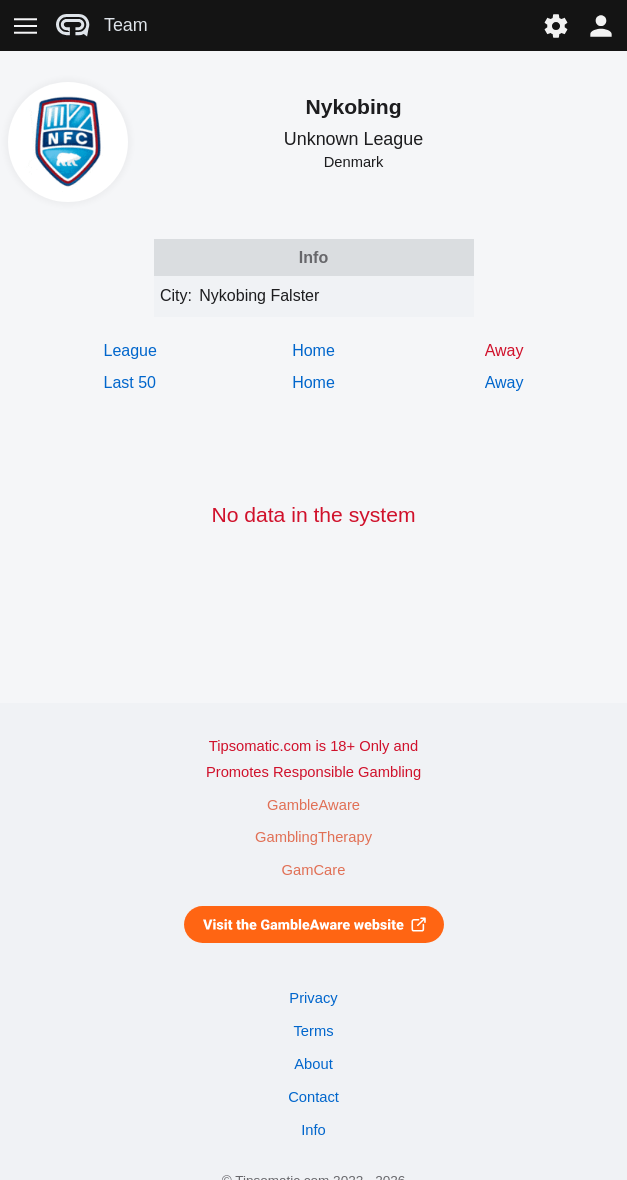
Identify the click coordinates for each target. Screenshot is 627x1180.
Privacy (313, 998)
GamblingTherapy (313, 837)
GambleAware (313, 805)
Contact (313, 1097)
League (130, 350)
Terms (313, 1031)
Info (313, 1130)
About (313, 1064)
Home (313, 350)
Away (504, 382)
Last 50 (130, 382)
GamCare (314, 870)
